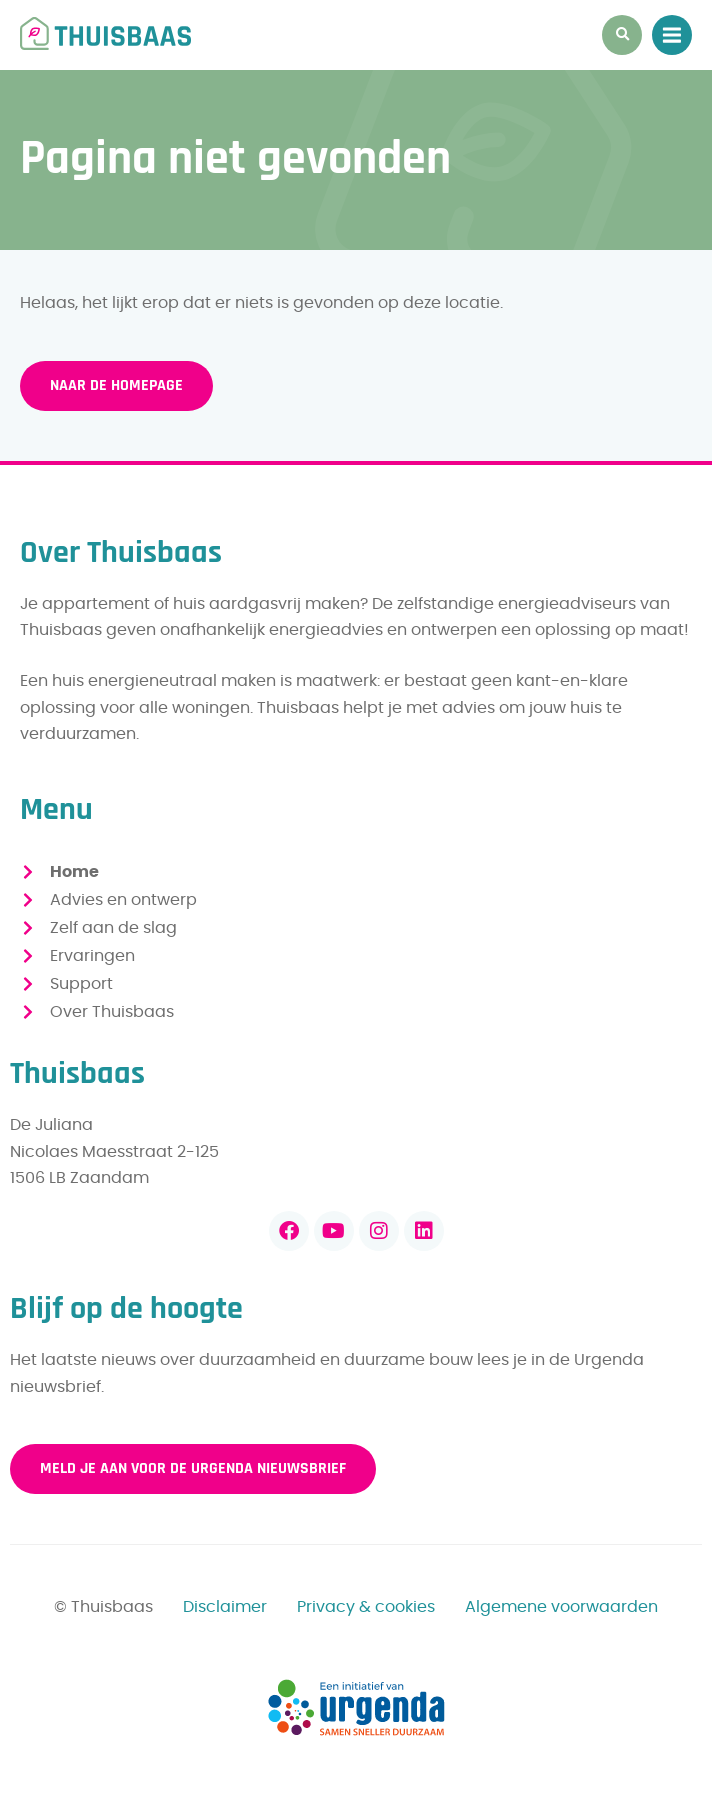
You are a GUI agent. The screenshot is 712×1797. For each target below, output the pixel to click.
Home (74, 872)
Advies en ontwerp (123, 900)
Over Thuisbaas (112, 1012)
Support (81, 984)
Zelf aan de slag (113, 928)
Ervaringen (92, 956)
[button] (622, 35)
